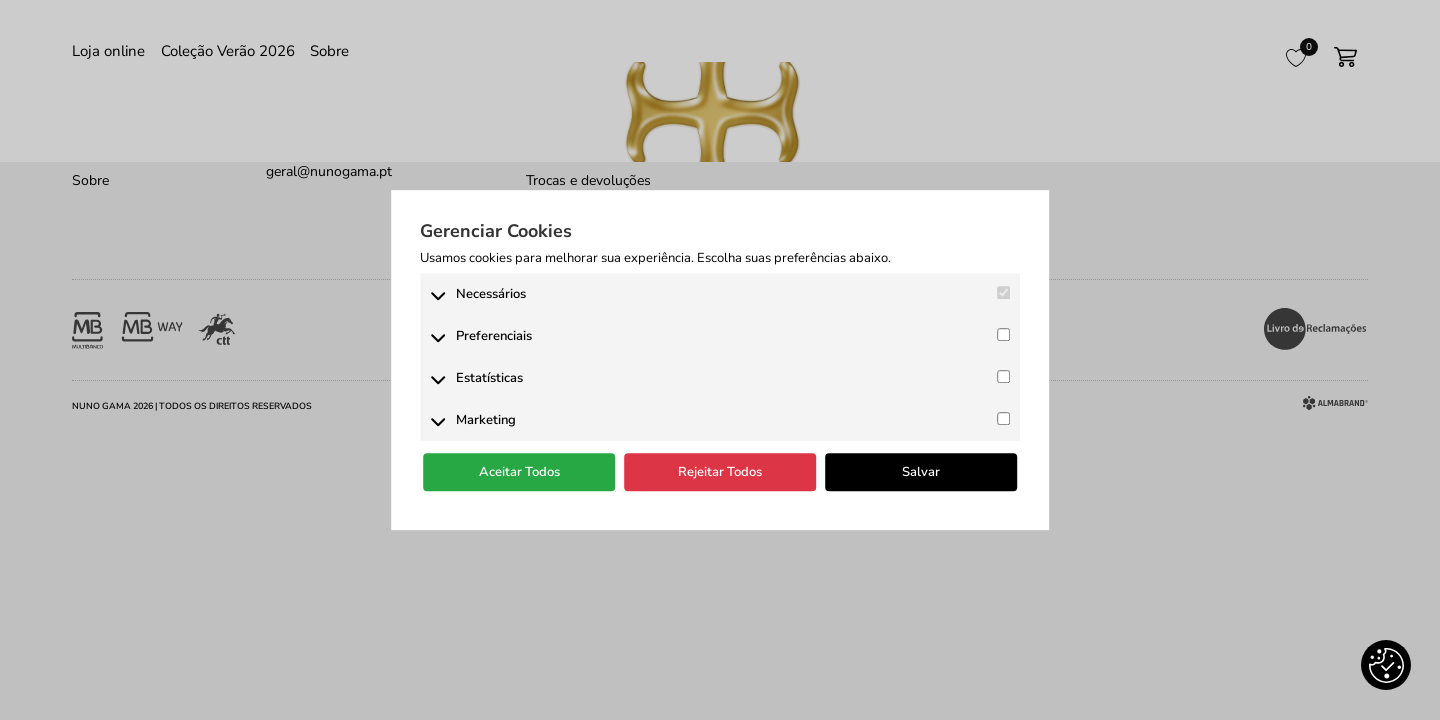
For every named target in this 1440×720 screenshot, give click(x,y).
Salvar (921, 472)
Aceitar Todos (519, 472)
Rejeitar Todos (720, 472)
